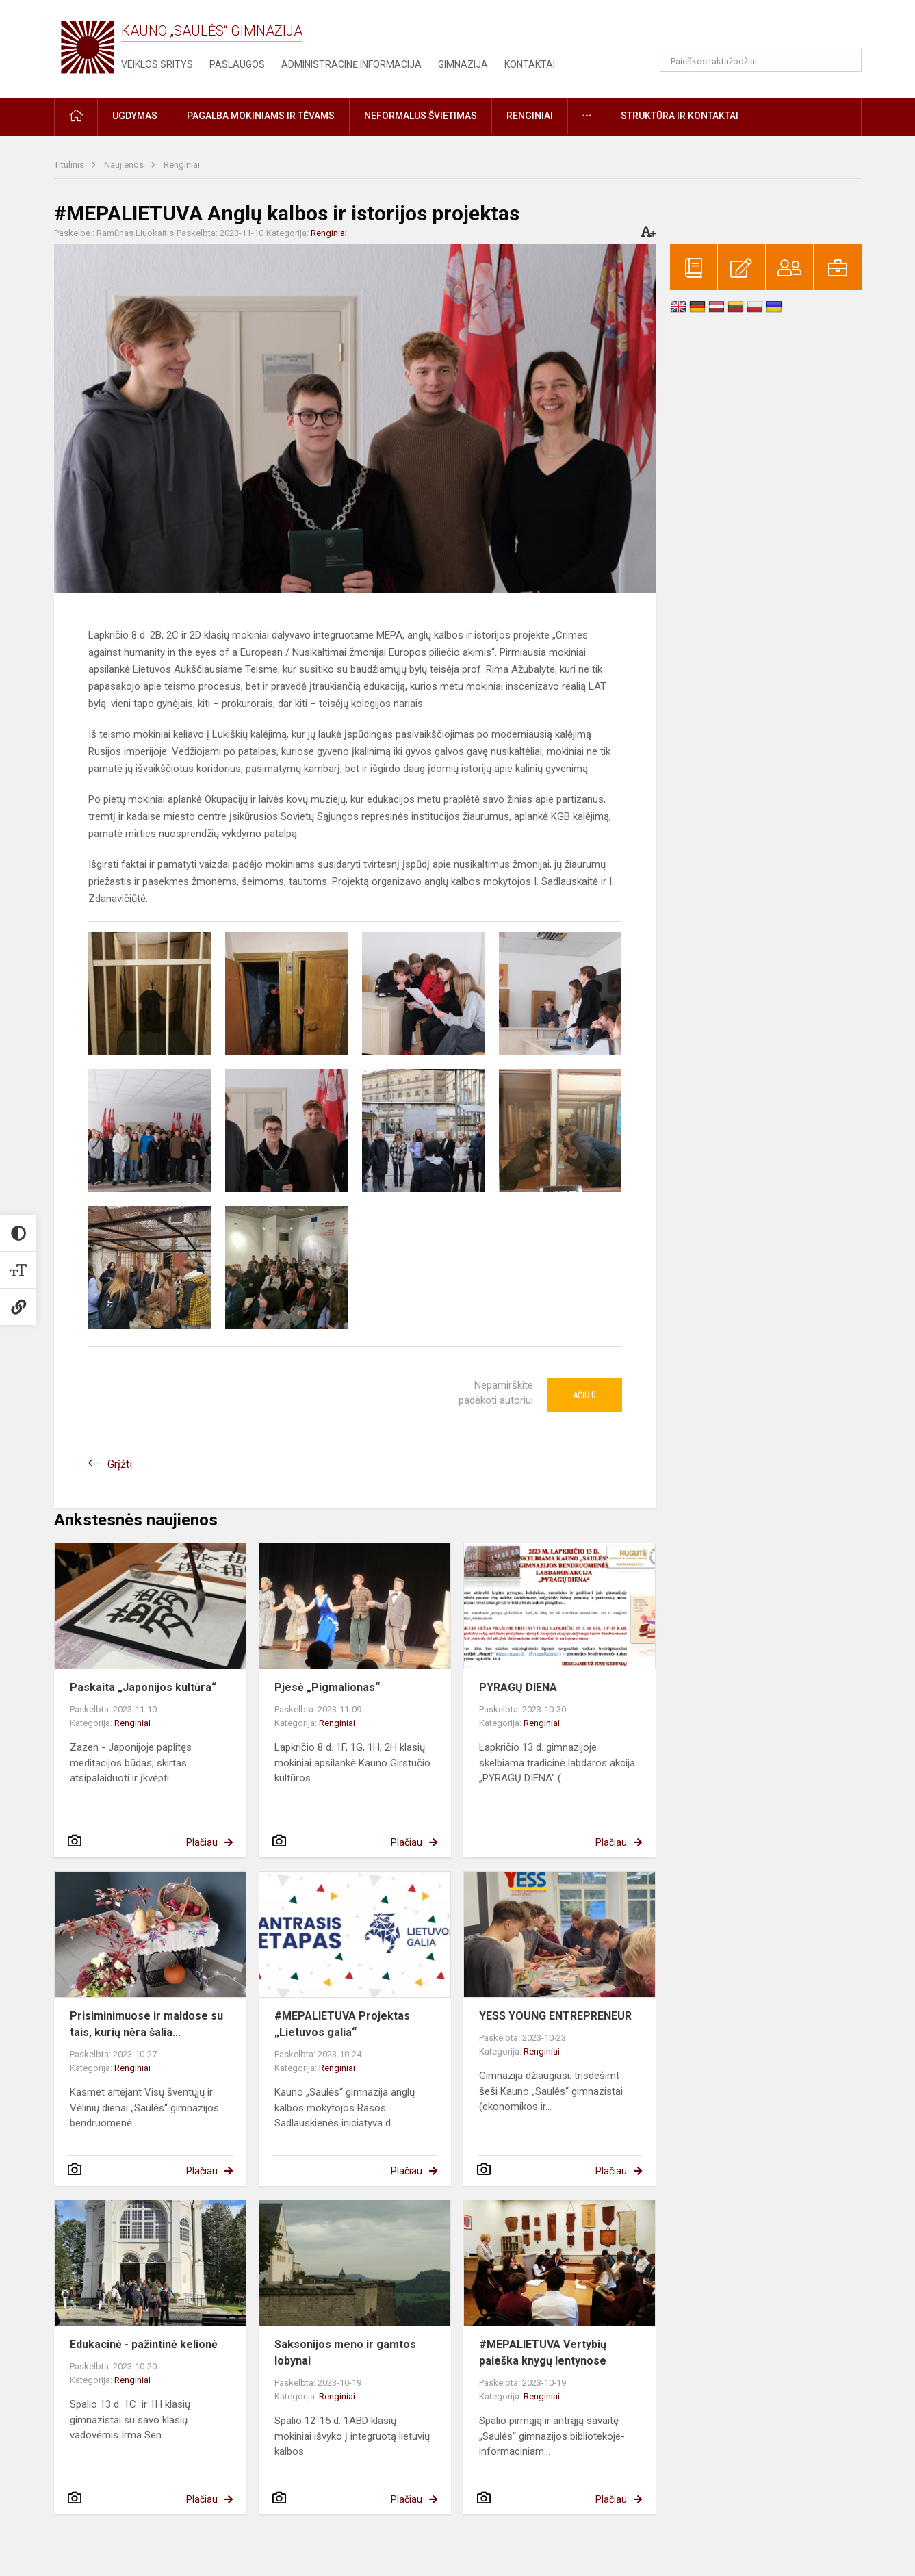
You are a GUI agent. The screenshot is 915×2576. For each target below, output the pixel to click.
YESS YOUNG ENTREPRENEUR (555, 2015)
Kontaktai (529, 64)
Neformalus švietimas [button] (420, 115)
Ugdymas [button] (134, 115)
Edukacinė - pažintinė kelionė (144, 2344)
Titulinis (70, 164)
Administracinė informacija (351, 64)
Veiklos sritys (157, 64)
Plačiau (202, 1842)
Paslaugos (237, 64)
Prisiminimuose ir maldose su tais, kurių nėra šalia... (146, 2024)
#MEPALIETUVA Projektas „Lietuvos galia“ (342, 2024)
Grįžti (119, 1464)
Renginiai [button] (529, 115)
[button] (768, 29)
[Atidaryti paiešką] (846, 60)
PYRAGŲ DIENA (518, 1687)
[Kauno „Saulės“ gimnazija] (87, 46)
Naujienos (125, 164)
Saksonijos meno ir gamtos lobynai (345, 2352)
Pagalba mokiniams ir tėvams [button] (261, 115)
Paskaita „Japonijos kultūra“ (143, 1687)
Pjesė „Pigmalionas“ (327, 1687)
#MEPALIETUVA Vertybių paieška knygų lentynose (542, 2352)
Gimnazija (463, 64)
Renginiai (182, 164)
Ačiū (584, 1394)
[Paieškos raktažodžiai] (761, 60)
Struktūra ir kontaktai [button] (679, 115)
